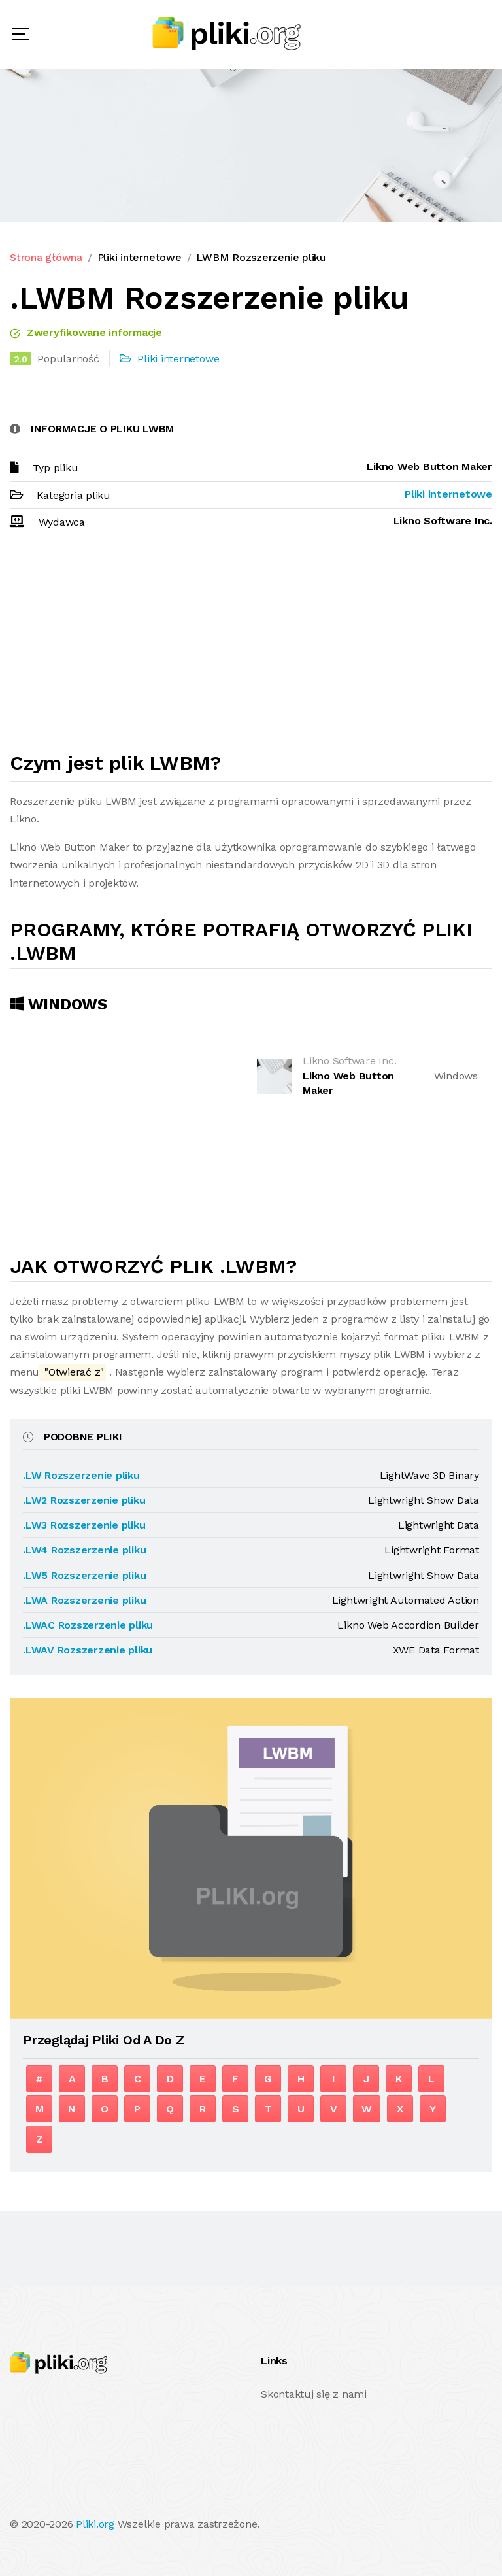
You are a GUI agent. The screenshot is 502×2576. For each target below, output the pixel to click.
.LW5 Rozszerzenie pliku (84, 1575)
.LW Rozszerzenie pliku (81, 1475)
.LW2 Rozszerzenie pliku (84, 1500)
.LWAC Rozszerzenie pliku (88, 1625)
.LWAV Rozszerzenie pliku (87, 1650)
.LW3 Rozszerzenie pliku (84, 1525)
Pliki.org (95, 2524)
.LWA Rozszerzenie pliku (84, 1600)
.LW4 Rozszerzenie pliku (84, 1550)
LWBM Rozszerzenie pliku (260, 257)
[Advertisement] (251, 646)
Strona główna (46, 257)
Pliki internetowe (139, 257)
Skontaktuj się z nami (314, 2394)
